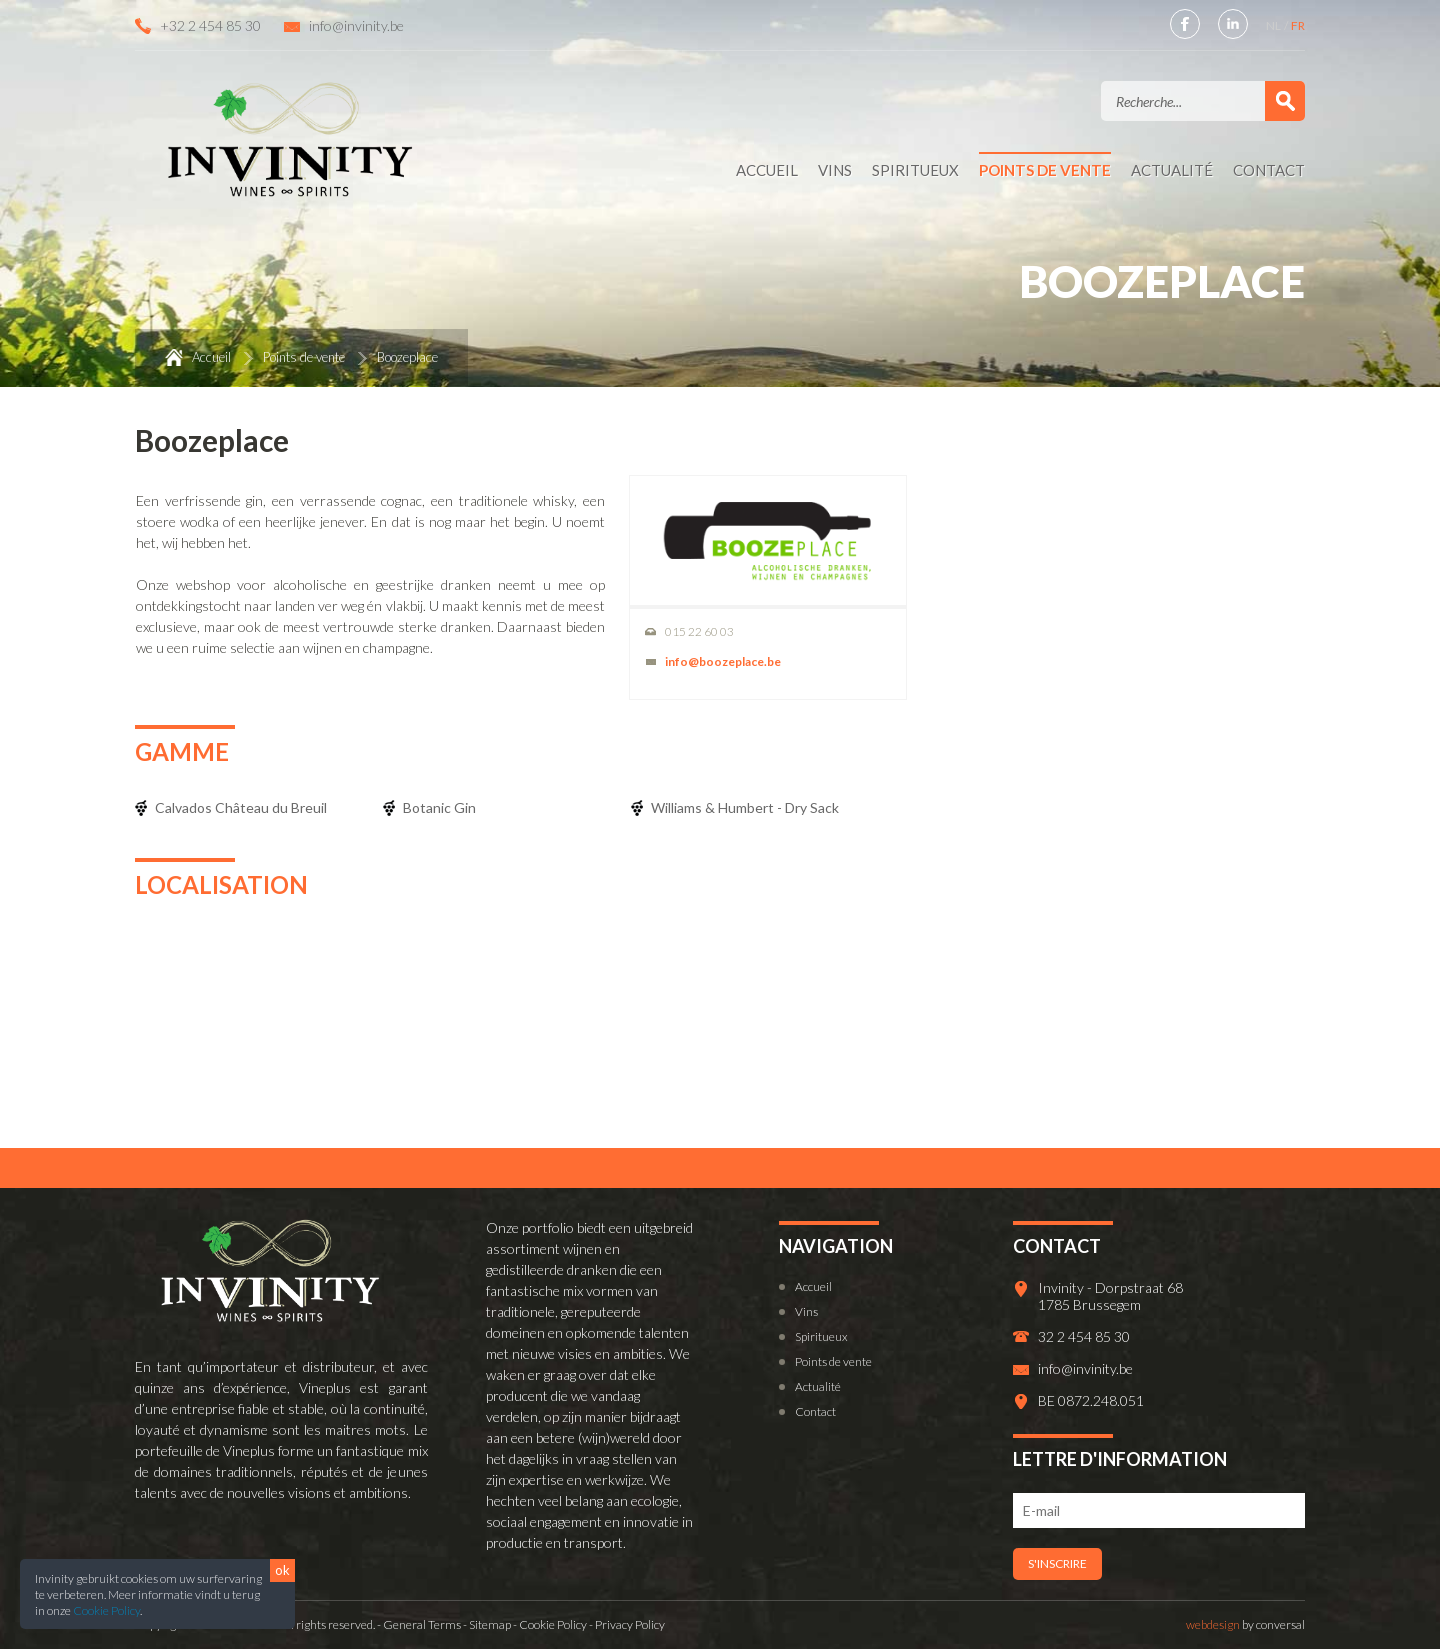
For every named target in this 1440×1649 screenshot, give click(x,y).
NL (1274, 25)
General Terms (422, 1624)
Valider (1285, 101)
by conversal (1245, 1624)
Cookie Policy (106, 1610)
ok (282, 1570)
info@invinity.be (356, 25)
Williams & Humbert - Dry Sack (745, 807)
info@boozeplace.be (723, 661)
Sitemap (490, 1624)
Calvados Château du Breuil (241, 807)
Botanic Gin (439, 807)
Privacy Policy (630, 1624)
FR (1298, 25)
